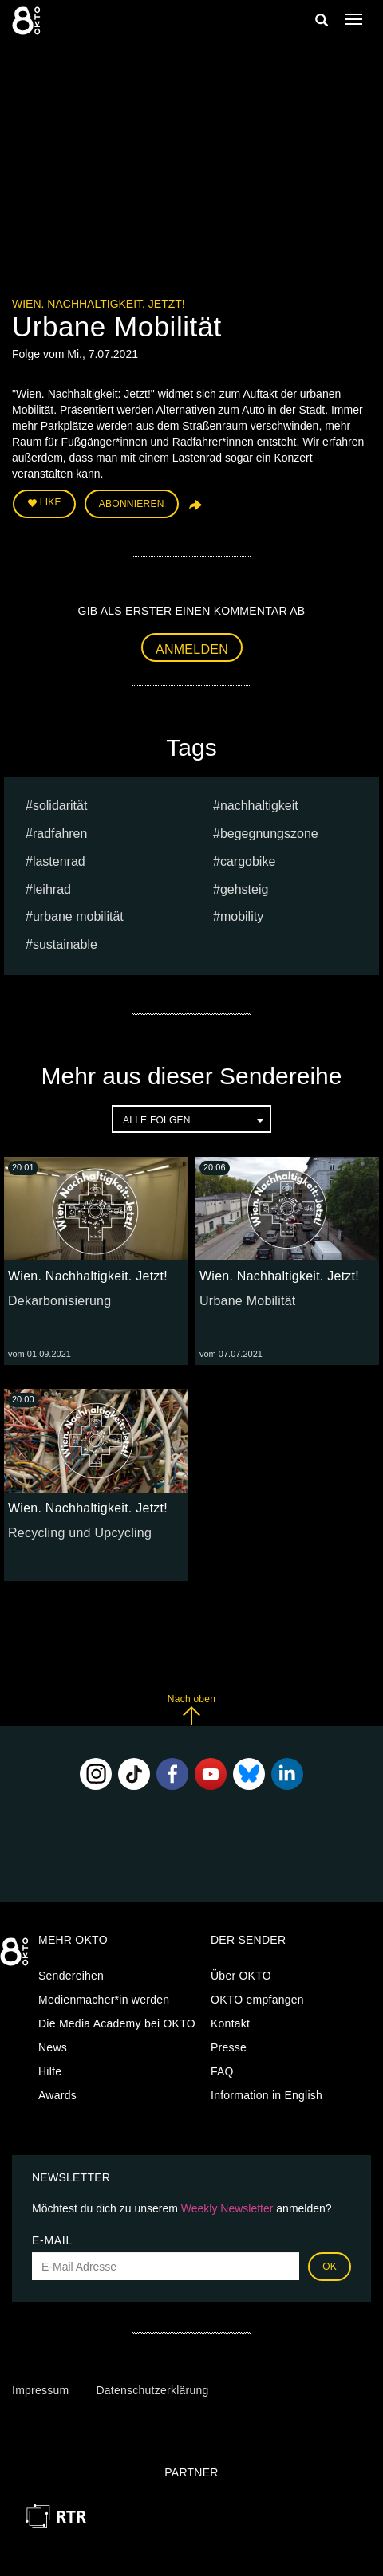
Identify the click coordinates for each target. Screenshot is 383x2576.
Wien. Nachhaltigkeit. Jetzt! (98, 303)
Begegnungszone (269, 833)
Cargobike (247, 861)
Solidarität (60, 805)
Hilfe (49, 2071)
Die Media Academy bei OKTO (116, 2023)
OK (329, 2266)
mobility (241, 916)
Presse (229, 2047)
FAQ (222, 2071)
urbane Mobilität (78, 916)
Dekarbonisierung (59, 1301)
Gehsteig (244, 889)
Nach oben (191, 1709)
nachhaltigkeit (259, 805)
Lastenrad (59, 861)
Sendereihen (71, 1975)
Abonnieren (131, 503)
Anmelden (192, 649)
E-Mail (52, 2240)
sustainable (65, 944)
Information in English (266, 2095)
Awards (57, 2095)
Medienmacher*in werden (103, 1999)
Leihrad (52, 889)
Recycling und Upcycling (80, 1533)
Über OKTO (241, 1975)
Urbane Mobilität (247, 1301)
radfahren (60, 833)
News (52, 2047)
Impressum (40, 2390)
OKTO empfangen (257, 1999)
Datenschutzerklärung (152, 2390)
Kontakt (230, 2023)
